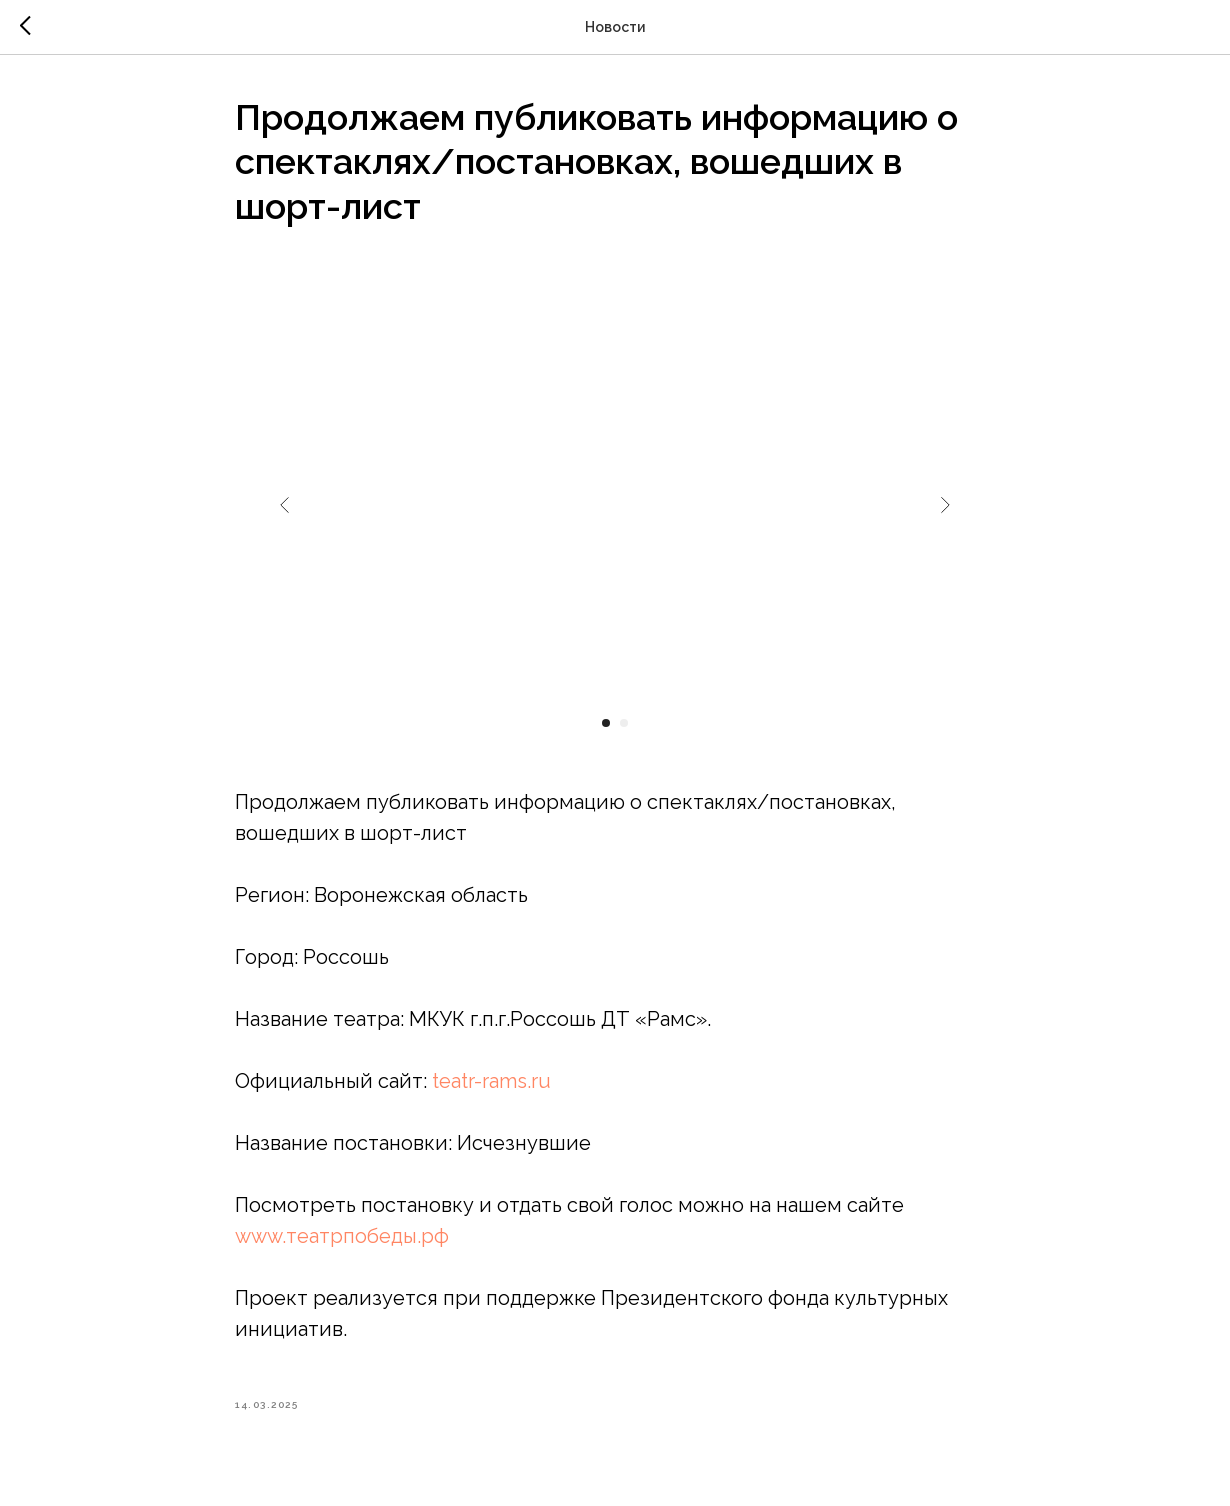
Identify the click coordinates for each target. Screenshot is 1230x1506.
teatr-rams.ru (491, 1081)
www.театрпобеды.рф (342, 1236)
